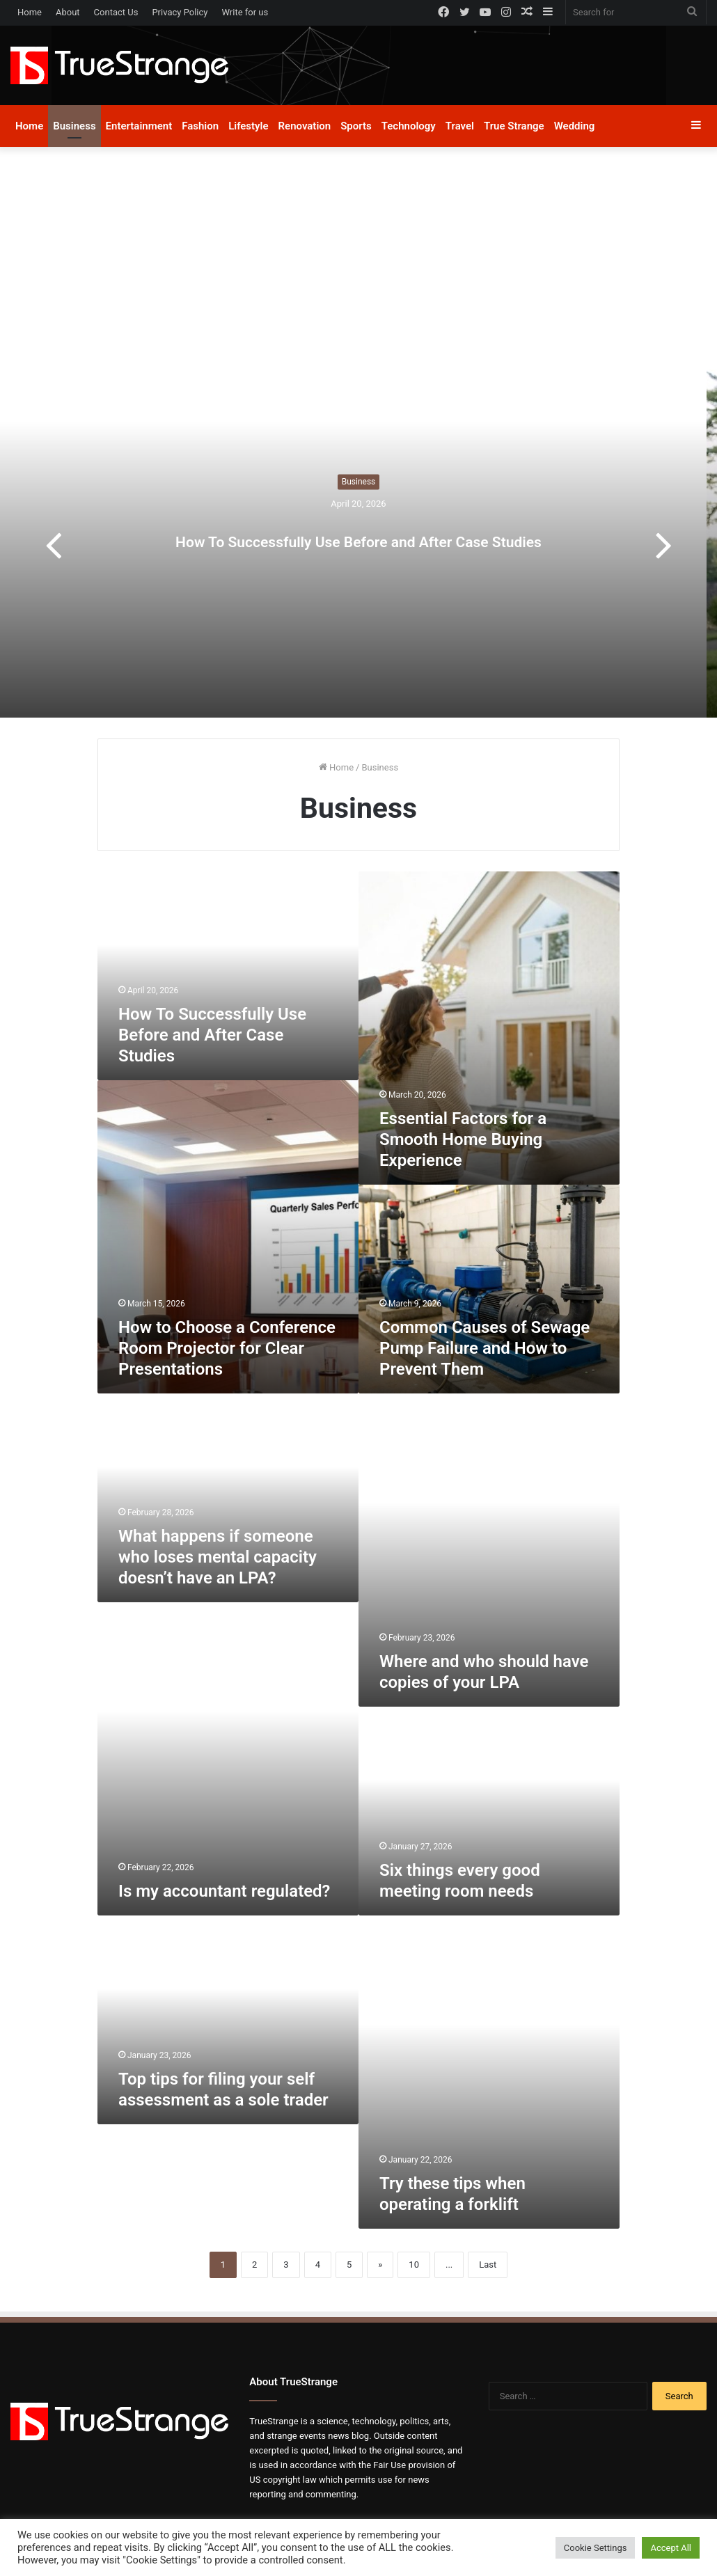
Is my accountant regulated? (224, 1891)
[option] (358, 544)
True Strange (514, 126)
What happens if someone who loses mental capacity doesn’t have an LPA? (217, 1557)
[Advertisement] (358, 265)
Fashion (200, 126)
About (68, 12)
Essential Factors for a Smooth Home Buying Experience (462, 1139)
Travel (460, 126)
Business (74, 126)
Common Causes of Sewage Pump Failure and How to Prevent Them (484, 1348)
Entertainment (139, 126)
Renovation (304, 126)
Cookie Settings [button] (595, 2548)
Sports (356, 126)
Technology (408, 126)
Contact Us (116, 12)
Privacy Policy (179, 12)
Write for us (244, 12)
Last (487, 2264)
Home (29, 12)
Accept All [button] (670, 2548)
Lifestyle (248, 126)
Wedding (574, 126)
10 (414, 2264)
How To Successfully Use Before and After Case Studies (359, 535)
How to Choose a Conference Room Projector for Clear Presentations (227, 1348)
